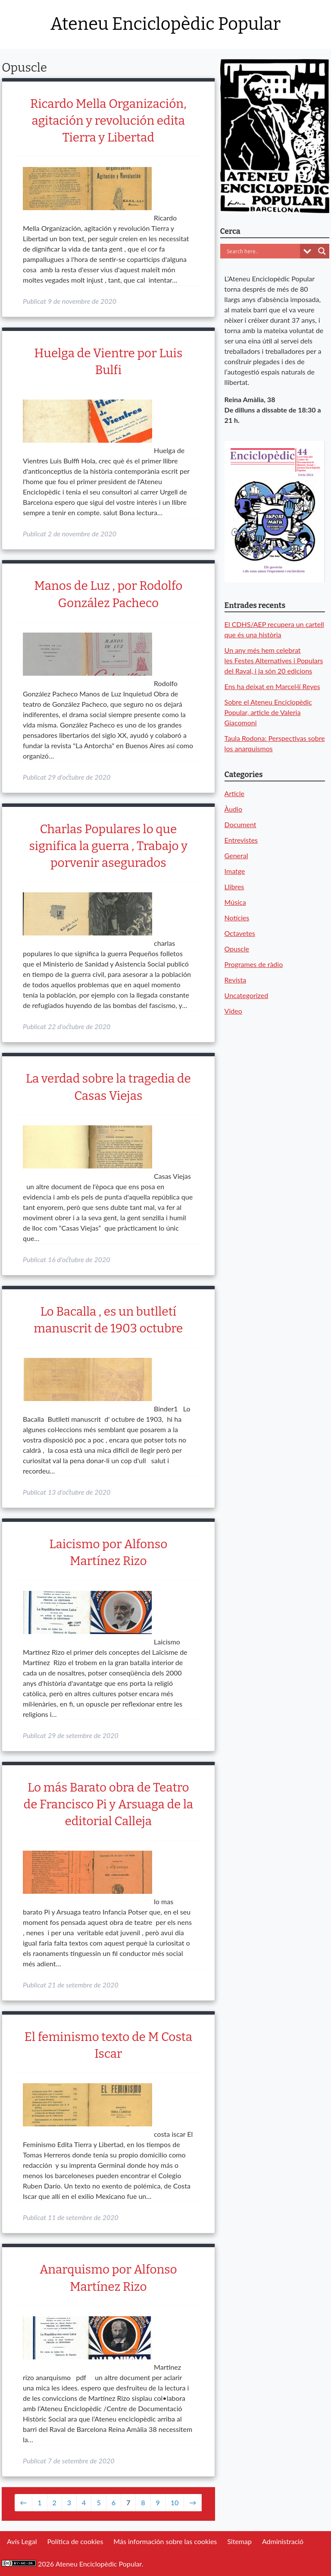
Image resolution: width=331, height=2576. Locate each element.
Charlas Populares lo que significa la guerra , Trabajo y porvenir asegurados (108, 846)
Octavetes (240, 933)
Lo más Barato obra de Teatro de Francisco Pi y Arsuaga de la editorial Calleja (109, 1804)
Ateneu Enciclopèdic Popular (165, 24)
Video (233, 1011)
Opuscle (237, 949)
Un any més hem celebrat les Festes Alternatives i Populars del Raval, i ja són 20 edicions (274, 660)
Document (240, 824)
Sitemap (239, 2541)
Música (235, 902)
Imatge (235, 871)
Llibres (234, 886)
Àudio (233, 809)
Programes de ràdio (254, 964)
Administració (282, 2541)
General (236, 855)
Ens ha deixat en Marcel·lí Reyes (272, 686)
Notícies (237, 917)
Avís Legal (22, 2541)
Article (234, 793)
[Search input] (262, 251)
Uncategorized (247, 995)
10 (175, 2502)
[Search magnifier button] (322, 251)
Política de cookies (75, 2541)
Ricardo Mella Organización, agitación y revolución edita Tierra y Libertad (108, 121)
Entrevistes (241, 840)
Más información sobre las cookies (165, 2541)
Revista (236, 980)
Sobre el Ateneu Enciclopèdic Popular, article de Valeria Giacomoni (268, 712)
